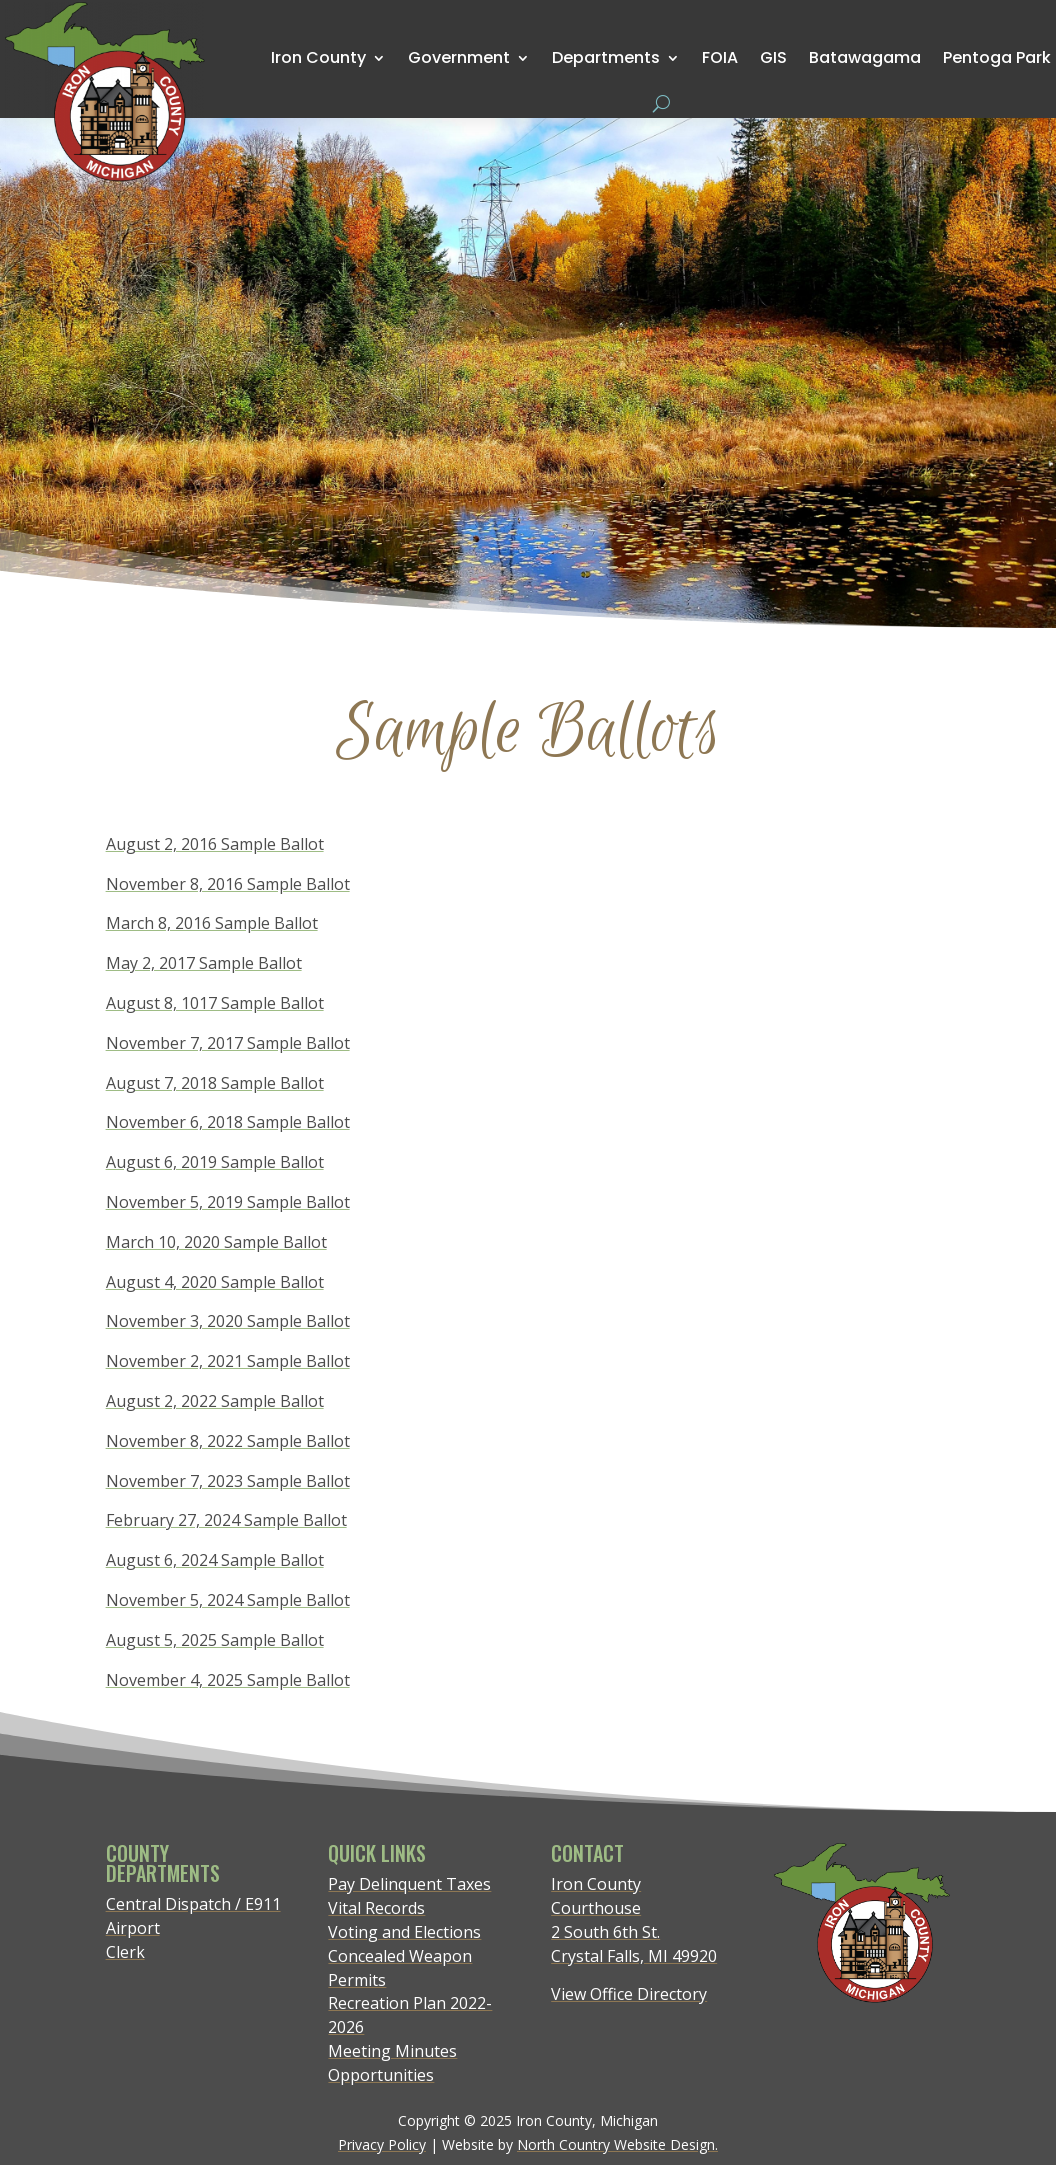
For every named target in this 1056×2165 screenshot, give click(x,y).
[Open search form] (661, 103)
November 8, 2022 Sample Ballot (228, 1441)
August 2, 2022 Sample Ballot (215, 1401)
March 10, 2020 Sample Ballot (216, 1242)
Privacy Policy (382, 2144)
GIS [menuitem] (773, 57)
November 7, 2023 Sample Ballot (228, 1481)
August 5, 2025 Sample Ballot (215, 1640)
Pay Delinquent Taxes (409, 1884)
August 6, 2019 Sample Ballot (215, 1162)
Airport (133, 1928)
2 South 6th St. (605, 1932)
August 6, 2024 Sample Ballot (215, 1560)
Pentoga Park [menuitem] (997, 57)
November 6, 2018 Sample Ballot (228, 1122)
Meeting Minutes (392, 2051)
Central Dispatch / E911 (193, 1904)
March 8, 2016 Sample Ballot (212, 923)
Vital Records (376, 1908)
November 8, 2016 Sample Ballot (228, 884)
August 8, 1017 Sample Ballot (215, 1003)
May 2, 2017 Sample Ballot (204, 963)
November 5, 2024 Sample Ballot (228, 1600)
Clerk (125, 1952)
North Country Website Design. (617, 2144)
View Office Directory (629, 1994)
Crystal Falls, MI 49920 (634, 1956)
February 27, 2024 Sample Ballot (226, 1520)
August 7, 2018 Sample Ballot (215, 1083)
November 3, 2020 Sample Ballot (228, 1321)
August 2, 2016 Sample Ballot (215, 844)
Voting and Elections (404, 1932)
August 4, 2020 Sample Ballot (215, 1282)
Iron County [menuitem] (318, 57)
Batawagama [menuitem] (865, 57)
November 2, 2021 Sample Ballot (228, 1361)
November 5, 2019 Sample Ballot (228, 1202)
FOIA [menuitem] (720, 57)
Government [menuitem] (459, 57)
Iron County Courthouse (596, 1896)
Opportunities (381, 2075)
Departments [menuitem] (606, 57)
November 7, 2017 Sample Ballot (228, 1043)
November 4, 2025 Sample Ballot (228, 1680)
